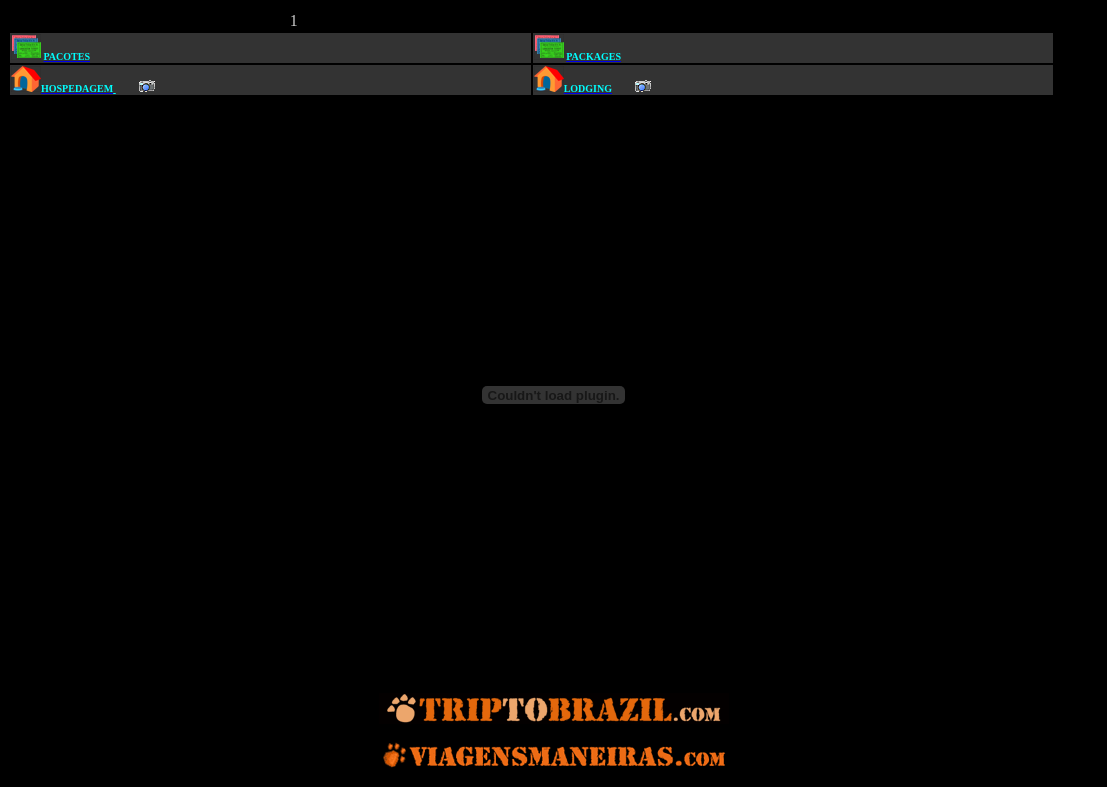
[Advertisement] (540, 18)
